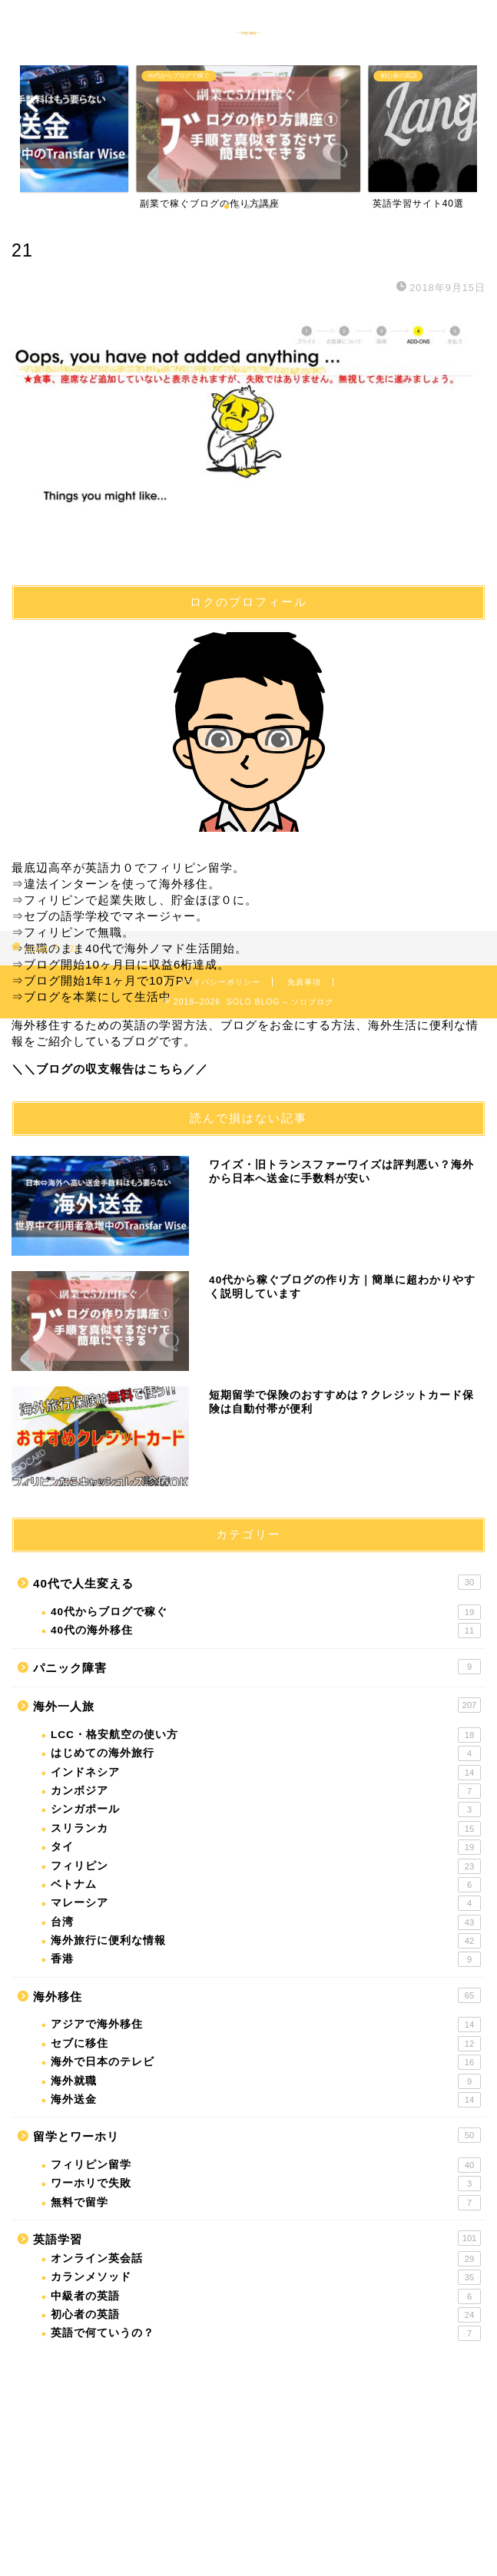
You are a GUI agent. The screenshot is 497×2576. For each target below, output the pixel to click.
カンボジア (266, 1791)
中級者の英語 (266, 2296)
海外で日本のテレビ (266, 2062)
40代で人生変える (257, 1582)
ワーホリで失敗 (266, 2183)
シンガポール (266, 1809)
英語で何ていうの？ (266, 2333)
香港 (266, 1959)
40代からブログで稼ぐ (266, 1612)
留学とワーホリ (257, 2135)
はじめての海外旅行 (266, 1753)
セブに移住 (266, 2043)
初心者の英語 (266, 2315)
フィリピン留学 (266, 2165)
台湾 (266, 1922)
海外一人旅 (257, 1705)
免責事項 (304, 982)
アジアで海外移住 (266, 2024)
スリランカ (266, 1828)
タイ (266, 1847)
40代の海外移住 (266, 1630)
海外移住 (257, 1995)
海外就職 (266, 2081)
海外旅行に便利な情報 (266, 1941)
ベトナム (266, 1884)
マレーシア (266, 1903)
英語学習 (257, 2238)
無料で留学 (266, 2202)
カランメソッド (266, 2277)
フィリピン (266, 1866)
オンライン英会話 (266, 2258)
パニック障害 (257, 1666)
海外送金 (266, 2099)
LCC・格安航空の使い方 (266, 1735)
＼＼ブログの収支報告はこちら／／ (110, 1068)
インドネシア (266, 1772)
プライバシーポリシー (218, 982)
